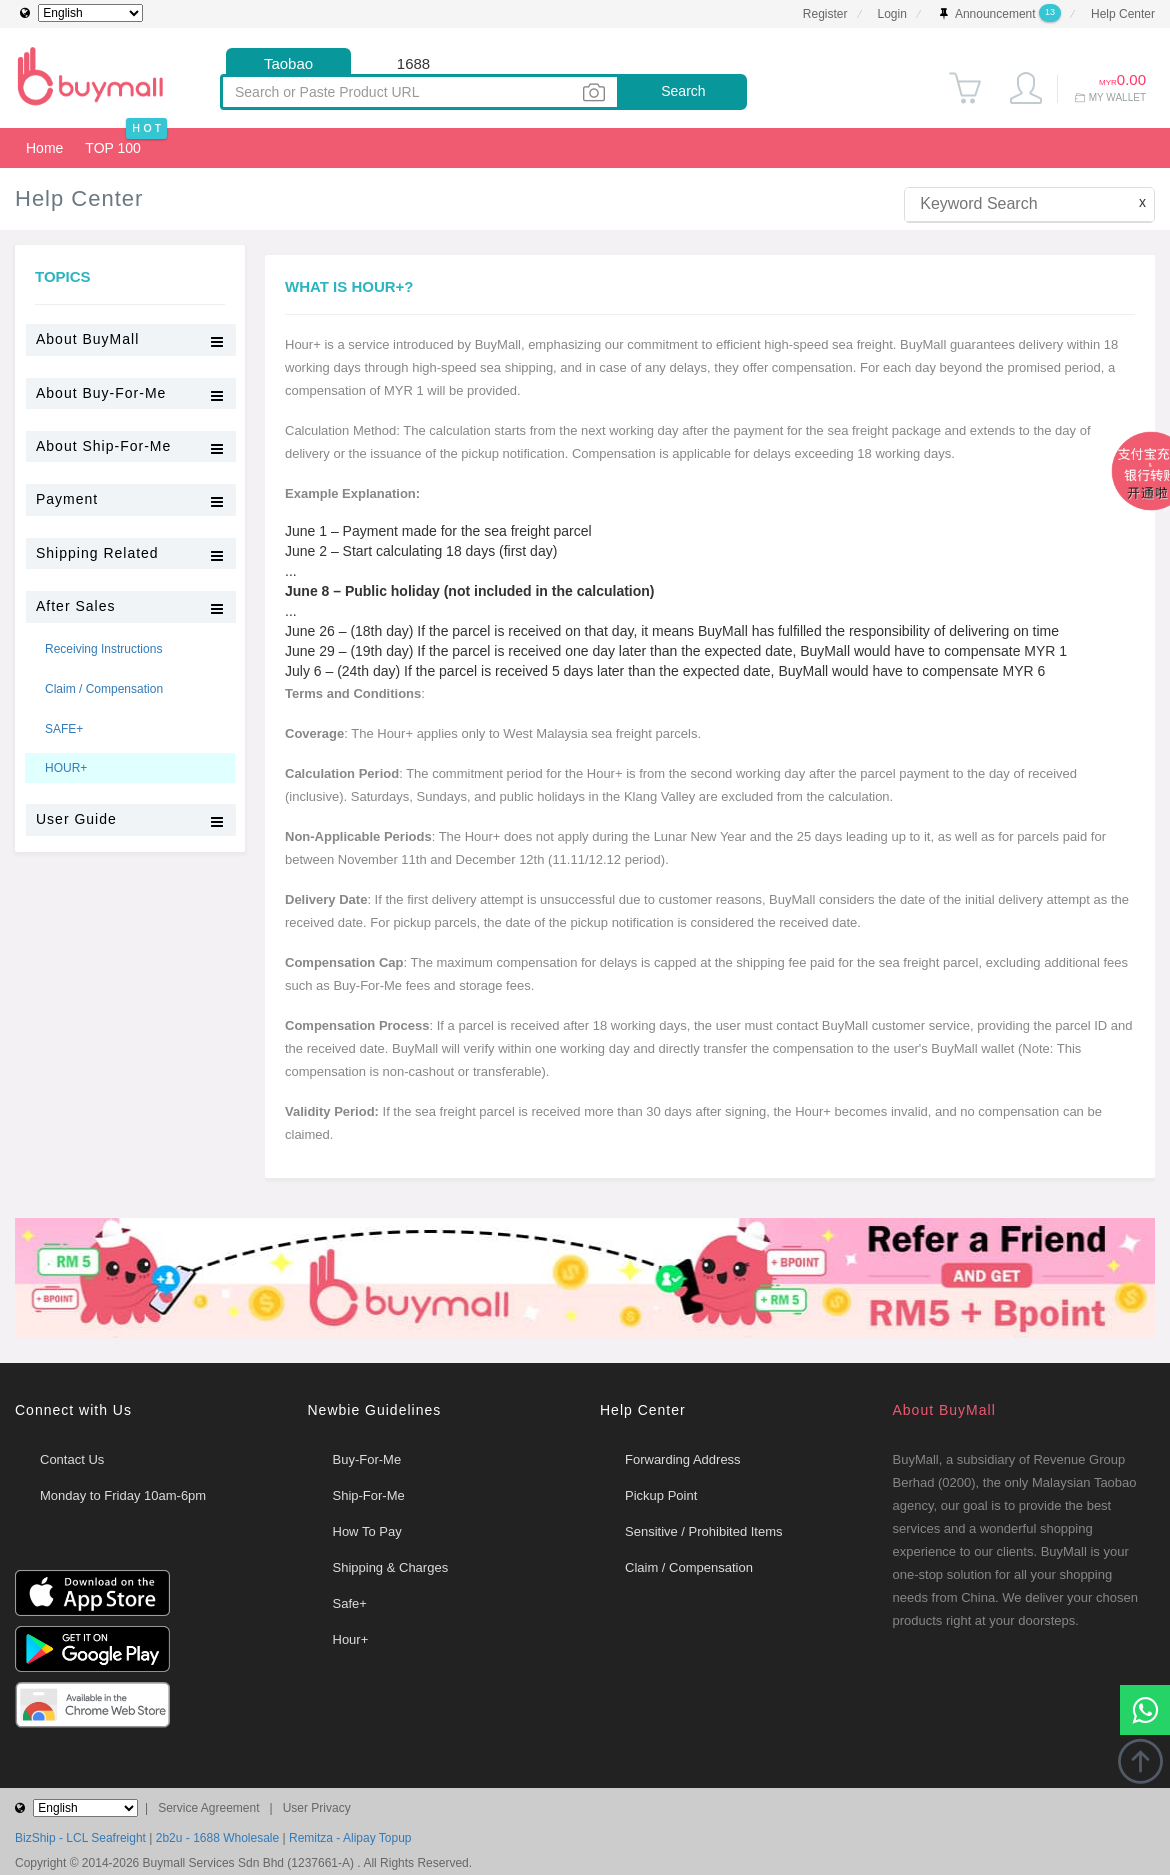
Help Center (1123, 14)
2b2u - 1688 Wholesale (217, 1838)
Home (41, 142)
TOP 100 (113, 148)
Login (892, 14)
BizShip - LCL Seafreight (80, 1838)
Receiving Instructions (103, 649)
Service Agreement (208, 1808)
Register (825, 14)
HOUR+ (66, 768)
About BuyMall (944, 1410)
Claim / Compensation (104, 689)
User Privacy (317, 1808)
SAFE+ (64, 729)
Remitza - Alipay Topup (350, 1838)
